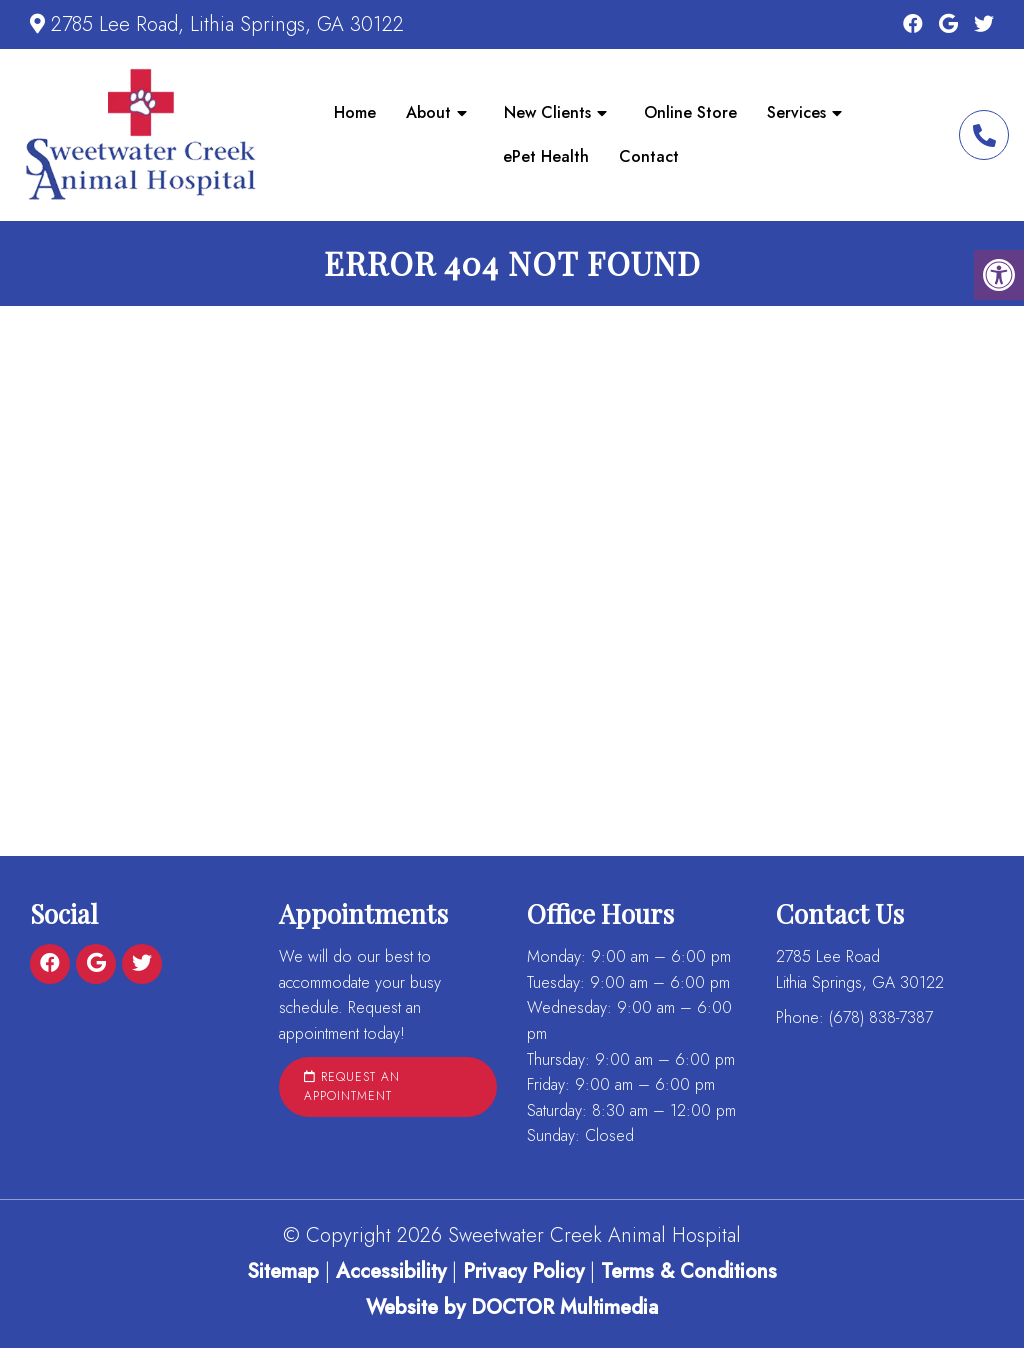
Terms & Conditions (689, 1271)
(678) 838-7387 (984, 135)
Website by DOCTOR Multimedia (512, 1307)
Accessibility (391, 1271)
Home (355, 112)
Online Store (690, 112)
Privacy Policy (526, 1271)
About (428, 112)
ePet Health (546, 156)
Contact (649, 156)
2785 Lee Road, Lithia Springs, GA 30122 (227, 24)
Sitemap (283, 1271)
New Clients (547, 112)
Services (796, 112)
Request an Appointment (352, 1086)
